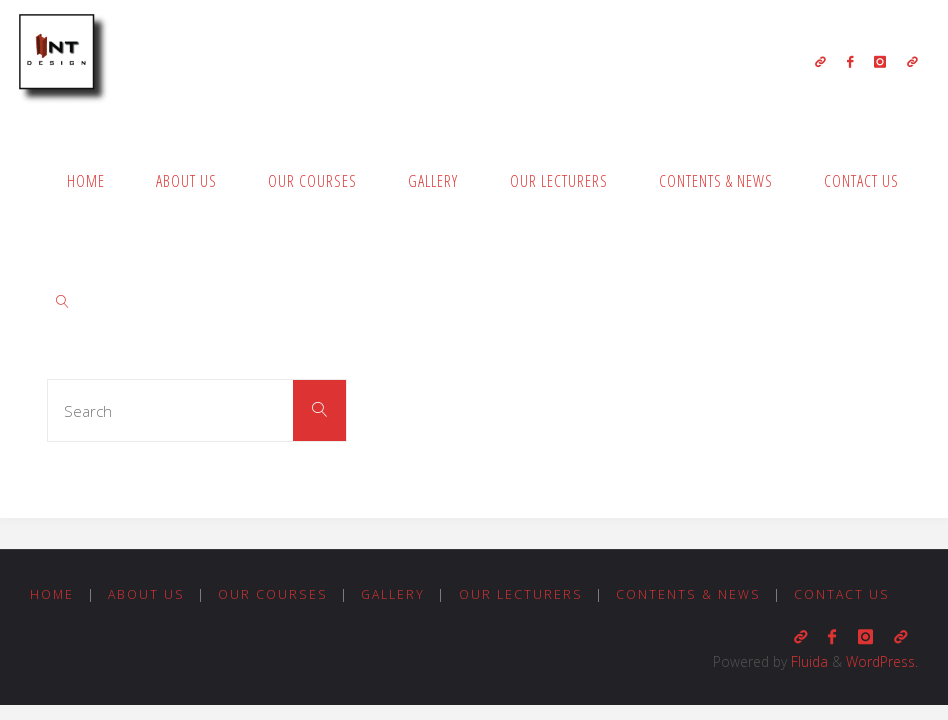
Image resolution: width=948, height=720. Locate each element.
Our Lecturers (521, 594)
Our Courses (273, 594)
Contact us (842, 594)
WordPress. (882, 661)
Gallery (393, 594)
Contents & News (688, 594)
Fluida (807, 661)
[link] (63, 300)
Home (52, 594)
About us (146, 594)
